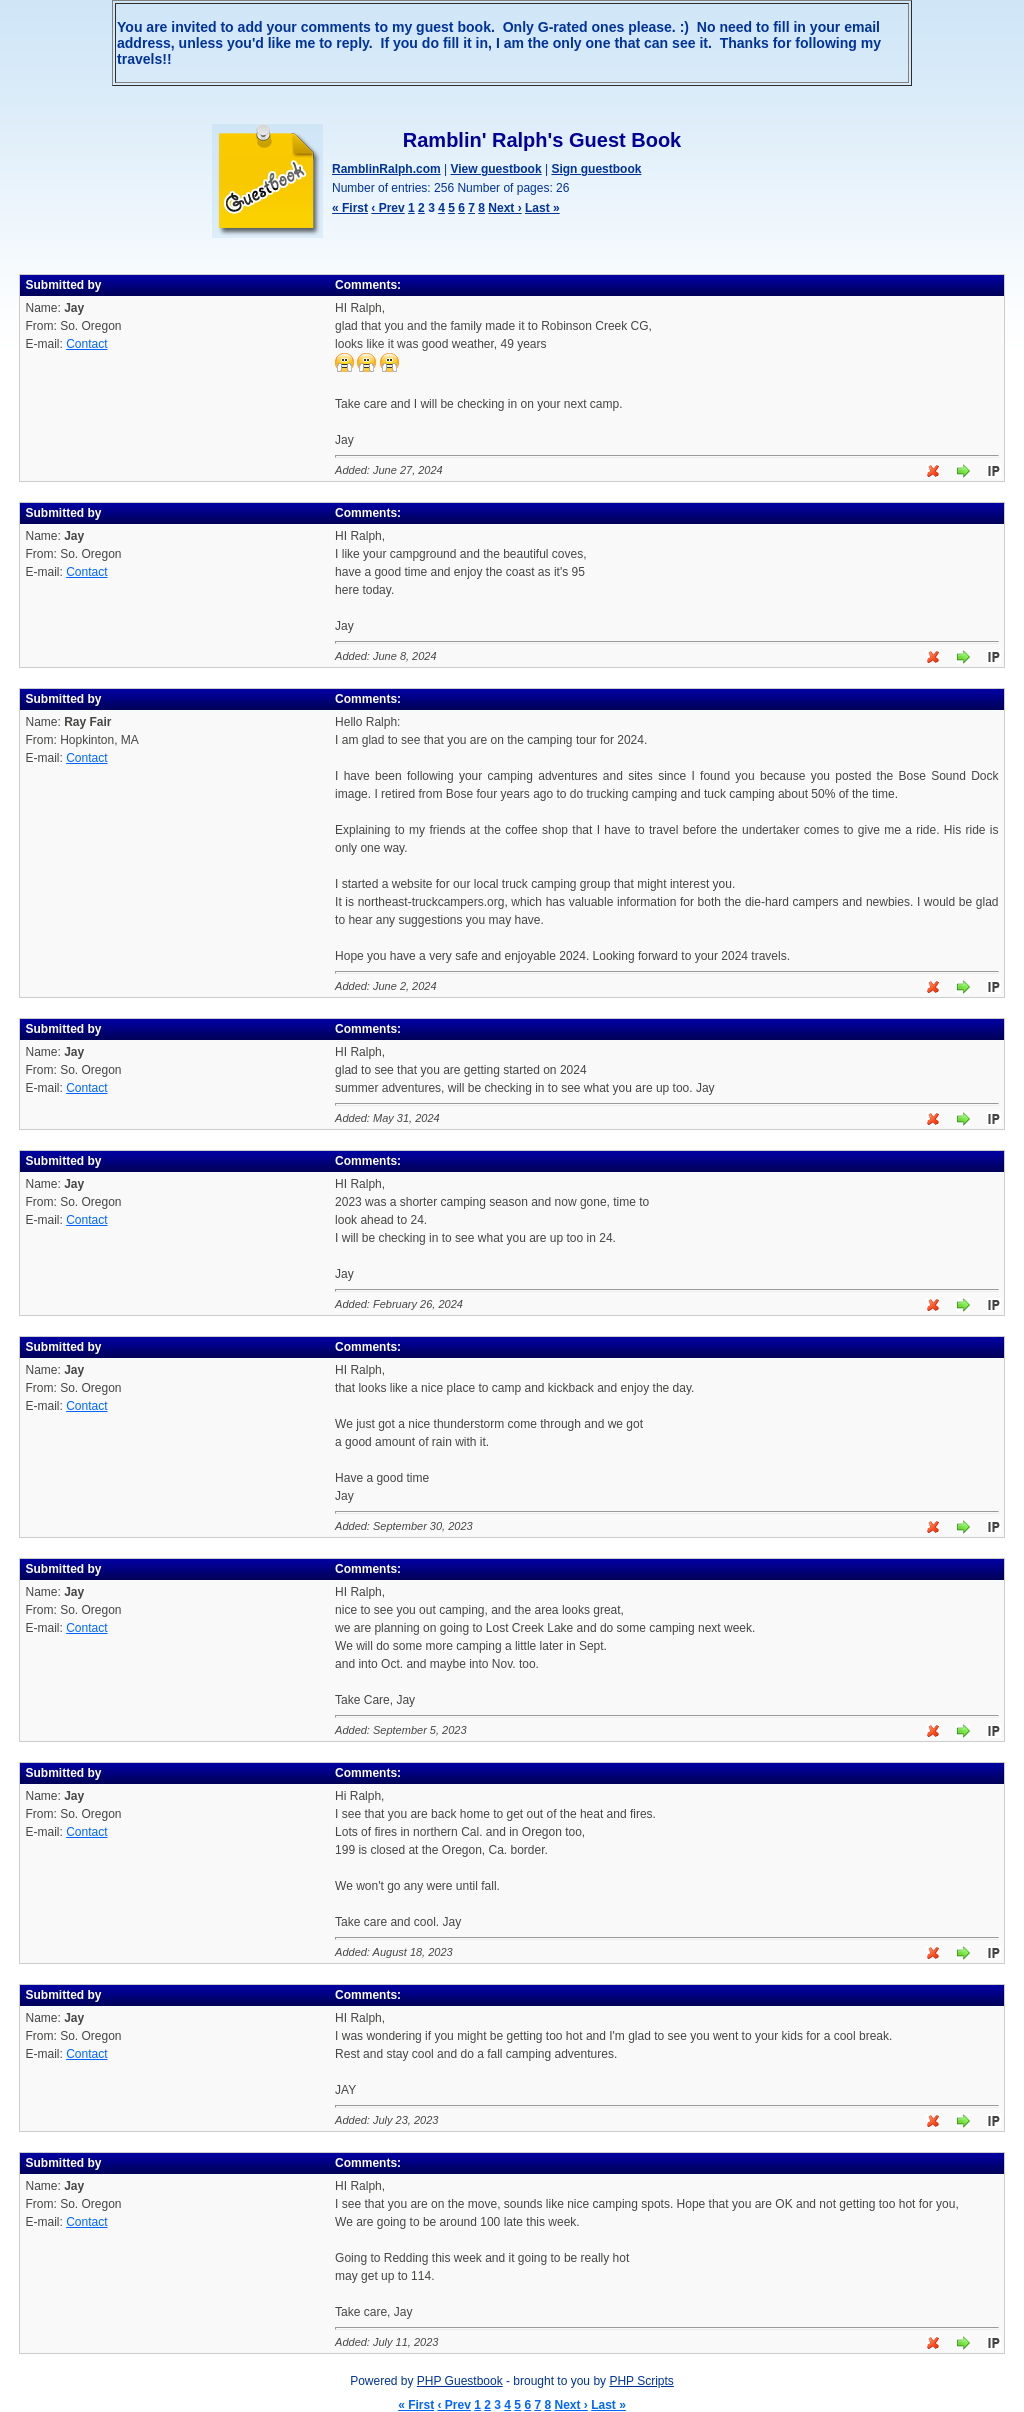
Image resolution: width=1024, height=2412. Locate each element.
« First (350, 208)
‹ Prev (387, 208)
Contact (86, 344)
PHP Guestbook (460, 2381)
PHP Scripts (641, 2381)
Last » (542, 208)
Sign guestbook (596, 169)
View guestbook (495, 169)
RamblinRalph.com (386, 169)
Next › (504, 208)
